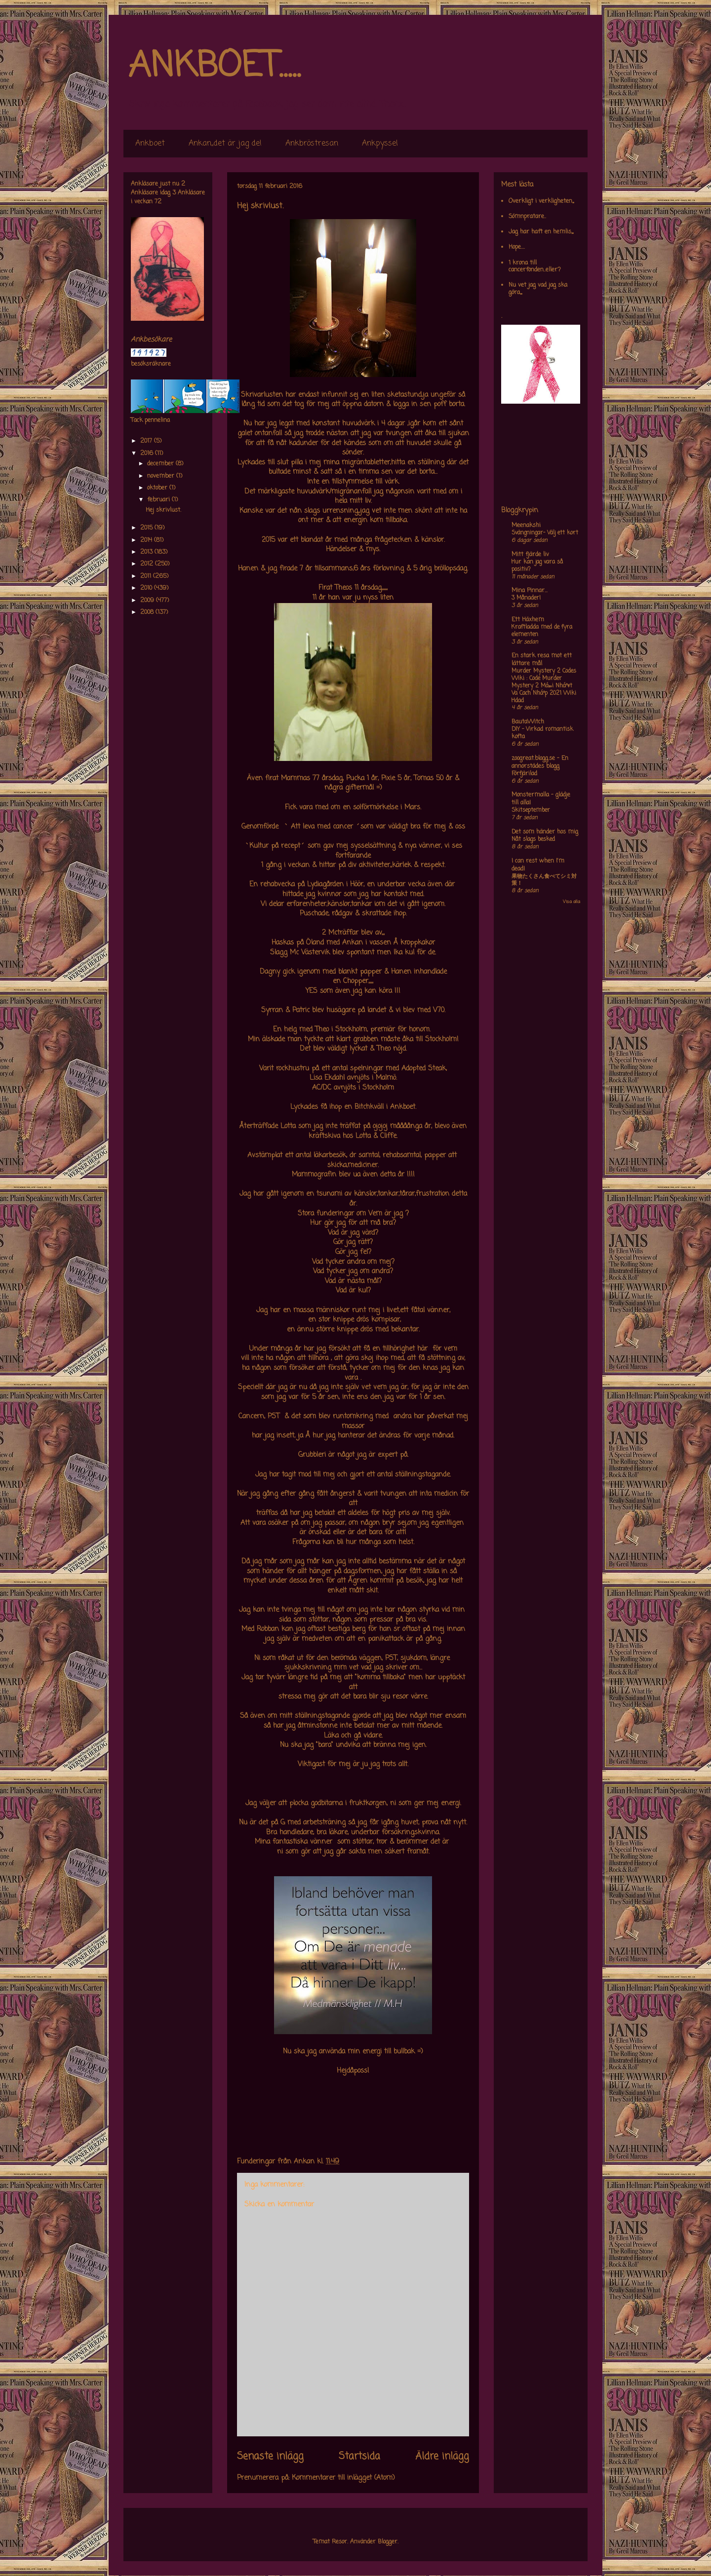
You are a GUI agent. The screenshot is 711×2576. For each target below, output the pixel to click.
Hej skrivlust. (163, 510)
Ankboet (150, 144)
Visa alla (571, 902)
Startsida (359, 2456)
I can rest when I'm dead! (538, 865)
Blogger (387, 2542)
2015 (147, 528)
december (161, 463)
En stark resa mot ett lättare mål (542, 659)
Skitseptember (531, 810)
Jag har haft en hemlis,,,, (541, 231)
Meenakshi (526, 525)
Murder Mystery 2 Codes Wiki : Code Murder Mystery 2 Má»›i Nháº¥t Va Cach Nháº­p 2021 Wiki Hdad (544, 686)
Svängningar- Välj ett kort (545, 533)
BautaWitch (528, 722)
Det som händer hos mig (545, 832)
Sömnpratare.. (527, 216)
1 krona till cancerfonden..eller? (535, 266)
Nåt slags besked (533, 839)
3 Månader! (526, 598)
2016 (147, 453)
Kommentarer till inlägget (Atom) (343, 2478)
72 (158, 201)
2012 (147, 564)
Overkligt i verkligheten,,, (541, 201)
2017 (147, 441)
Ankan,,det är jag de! (225, 144)
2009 (148, 600)
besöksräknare (151, 364)
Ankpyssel (380, 144)
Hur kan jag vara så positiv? (537, 566)
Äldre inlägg (442, 2456)
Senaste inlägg (270, 2456)
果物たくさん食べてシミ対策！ (544, 880)
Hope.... (517, 247)
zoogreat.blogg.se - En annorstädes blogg (540, 762)
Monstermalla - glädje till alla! (541, 799)
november (161, 476)
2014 (147, 540)
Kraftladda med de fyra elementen (542, 631)
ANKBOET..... (214, 66)
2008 (148, 612)
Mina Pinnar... (530, 590)
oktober (158, 488)
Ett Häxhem (528, 619)
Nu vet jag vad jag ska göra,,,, (538, 289)
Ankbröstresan (311, 144)
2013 (147, 552)
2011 (146, 576)
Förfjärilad (524, 773)
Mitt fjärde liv (530, 554)
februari (159, 499)
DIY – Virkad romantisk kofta (542, 733)
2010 (147, 588)
